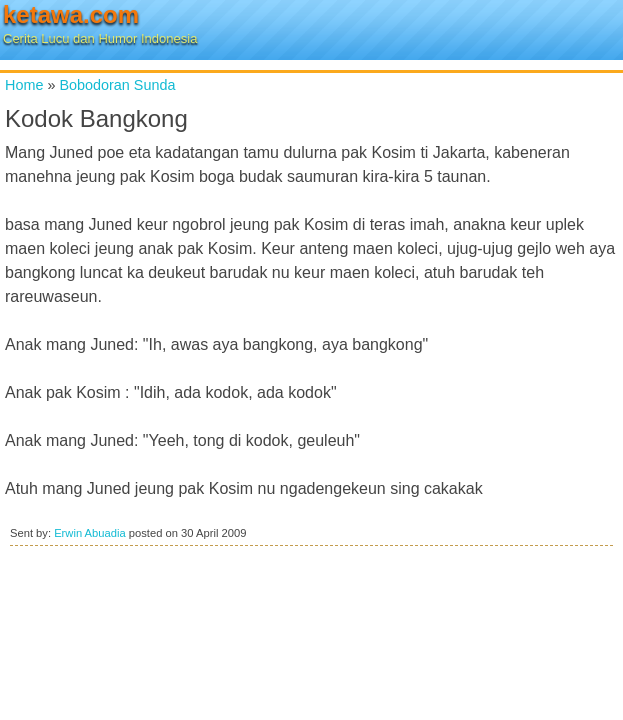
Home (24, 85)
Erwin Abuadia (90, 533)
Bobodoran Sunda (117, 85)
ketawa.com (71, 14)
